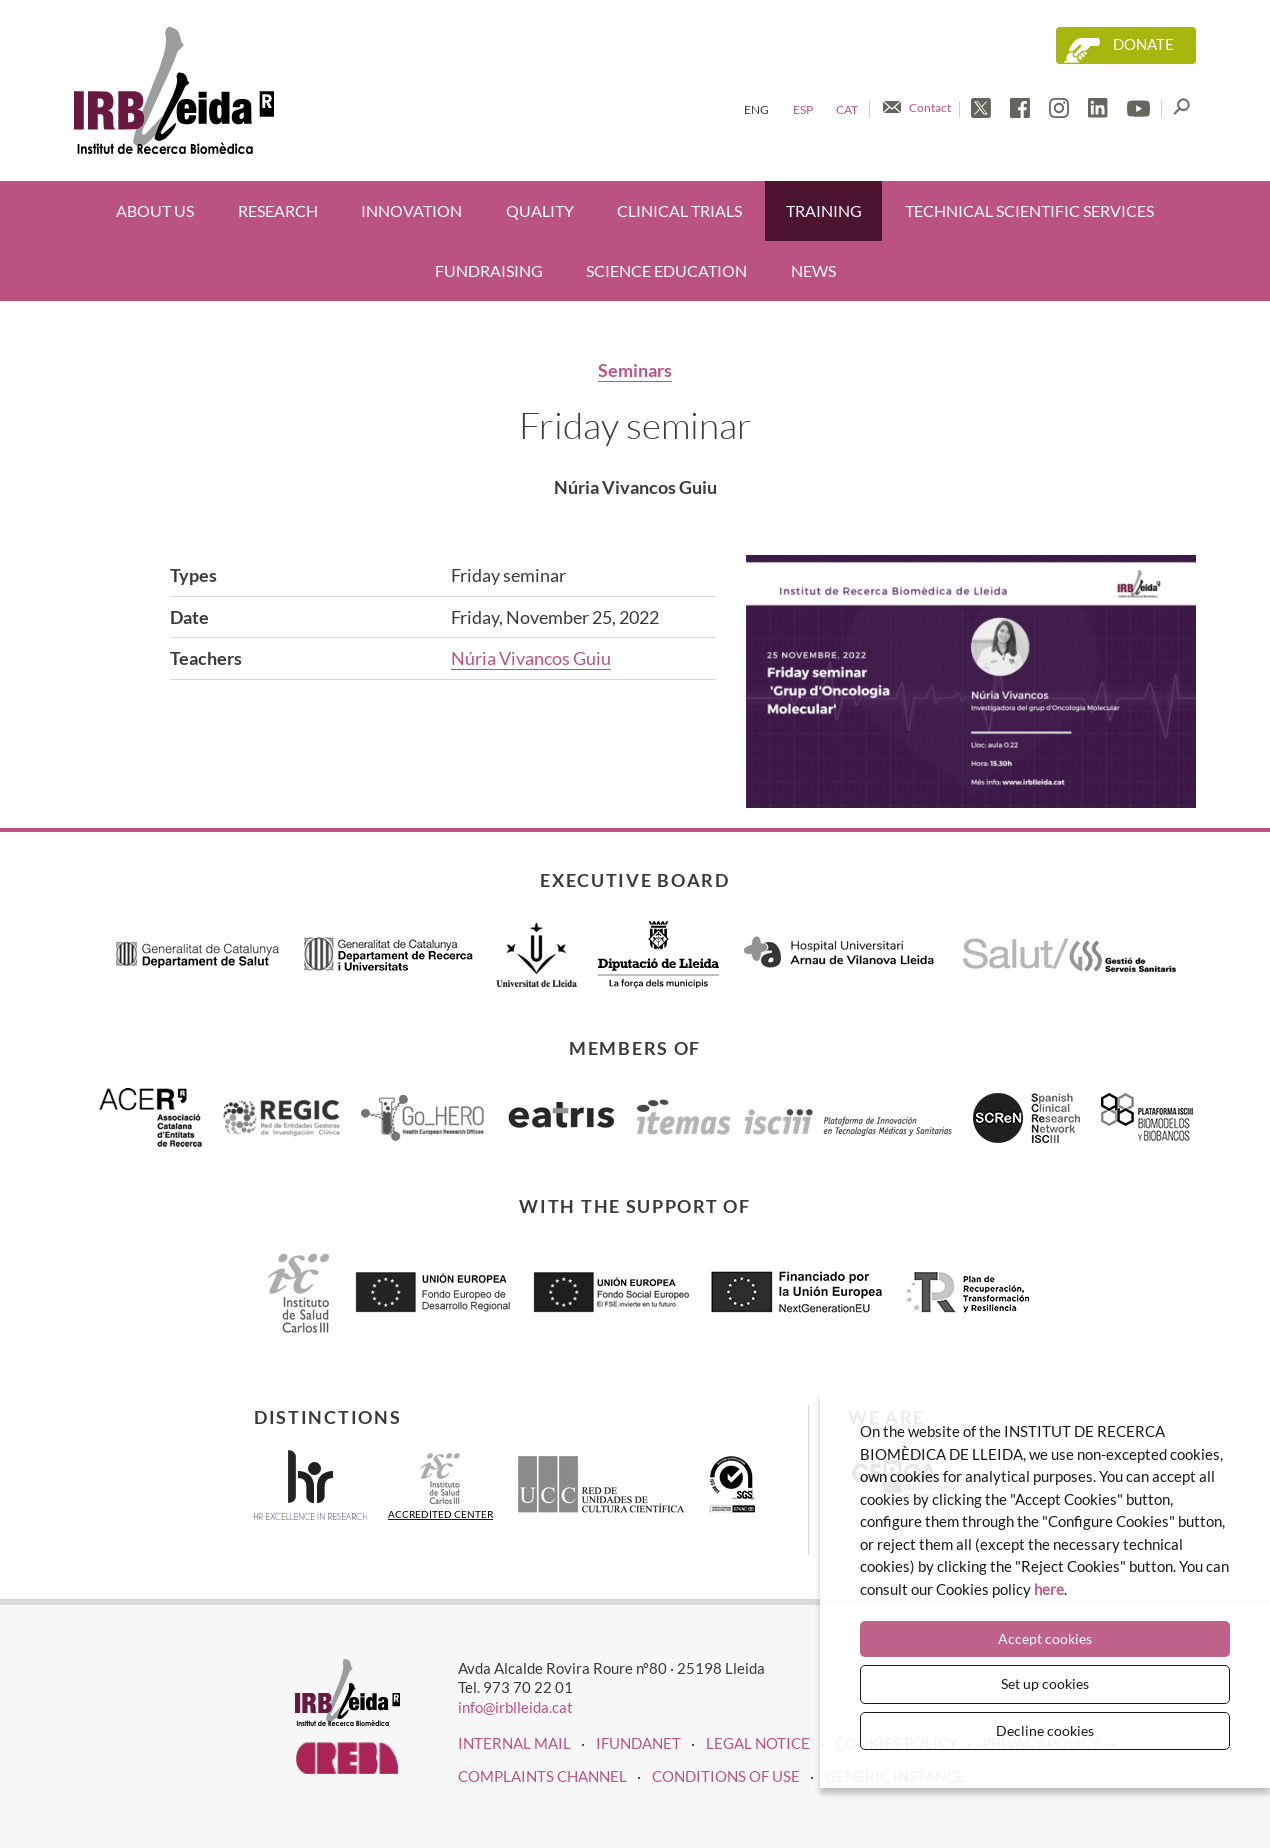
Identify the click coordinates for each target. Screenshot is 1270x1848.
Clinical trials (679, 210)
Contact (930, 107)
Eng (756, 109)
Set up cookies (1045, 1683)
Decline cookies (1045, 1730)
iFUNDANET (638, 1743)
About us (155, 210)
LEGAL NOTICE (758, 1743)
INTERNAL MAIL (514, 1743)
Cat (847, 109)
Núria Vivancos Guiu (531, 658)
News (813, 270)
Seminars (635, 370)
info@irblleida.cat (515, 1707)
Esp (803, 109)
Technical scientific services (1029, 210)
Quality (540, 210)
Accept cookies (1045, 1638)
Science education (666, 270)
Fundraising (489, 270)
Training (824, 210)
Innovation (411, 210)
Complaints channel (542, 1776)
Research (278, 210)
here (1049, 1589)
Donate (1143, 44)
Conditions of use (726, 1776)
